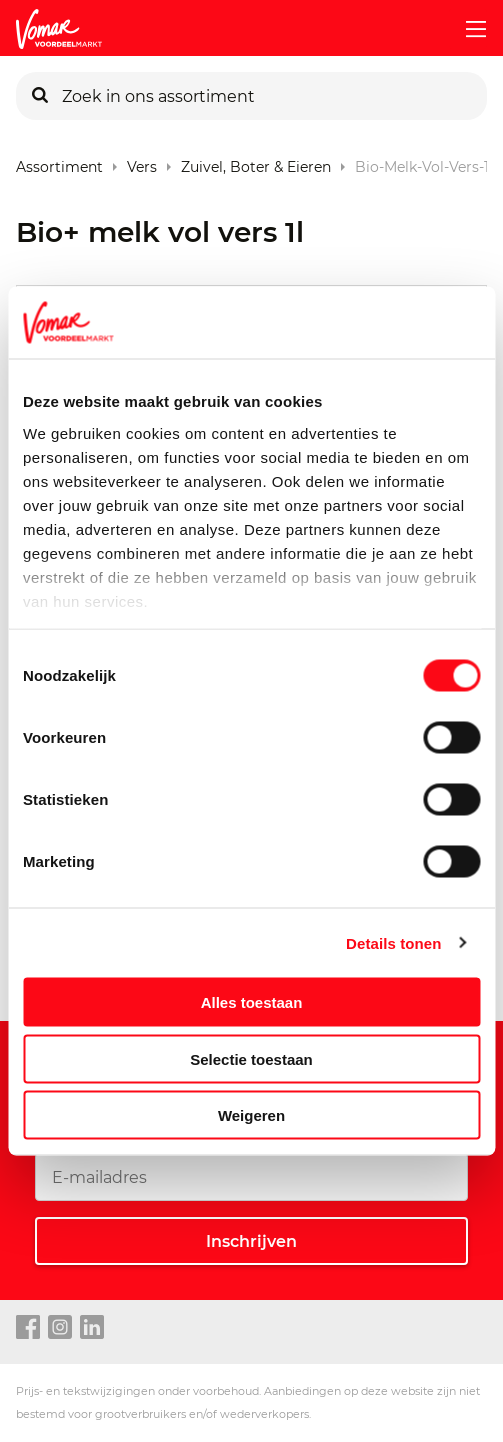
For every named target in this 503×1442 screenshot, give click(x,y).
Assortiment (59, 162)
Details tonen (393, 942)
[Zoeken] (40, 96)
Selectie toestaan (251, 1058)
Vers (142, 162)
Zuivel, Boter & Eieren (256, 162)
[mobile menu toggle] (468, 29)
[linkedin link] (92, 1328)
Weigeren (251, 1115)
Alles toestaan (252, 1002)
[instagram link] (60, 1328)
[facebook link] (28, 1328)
